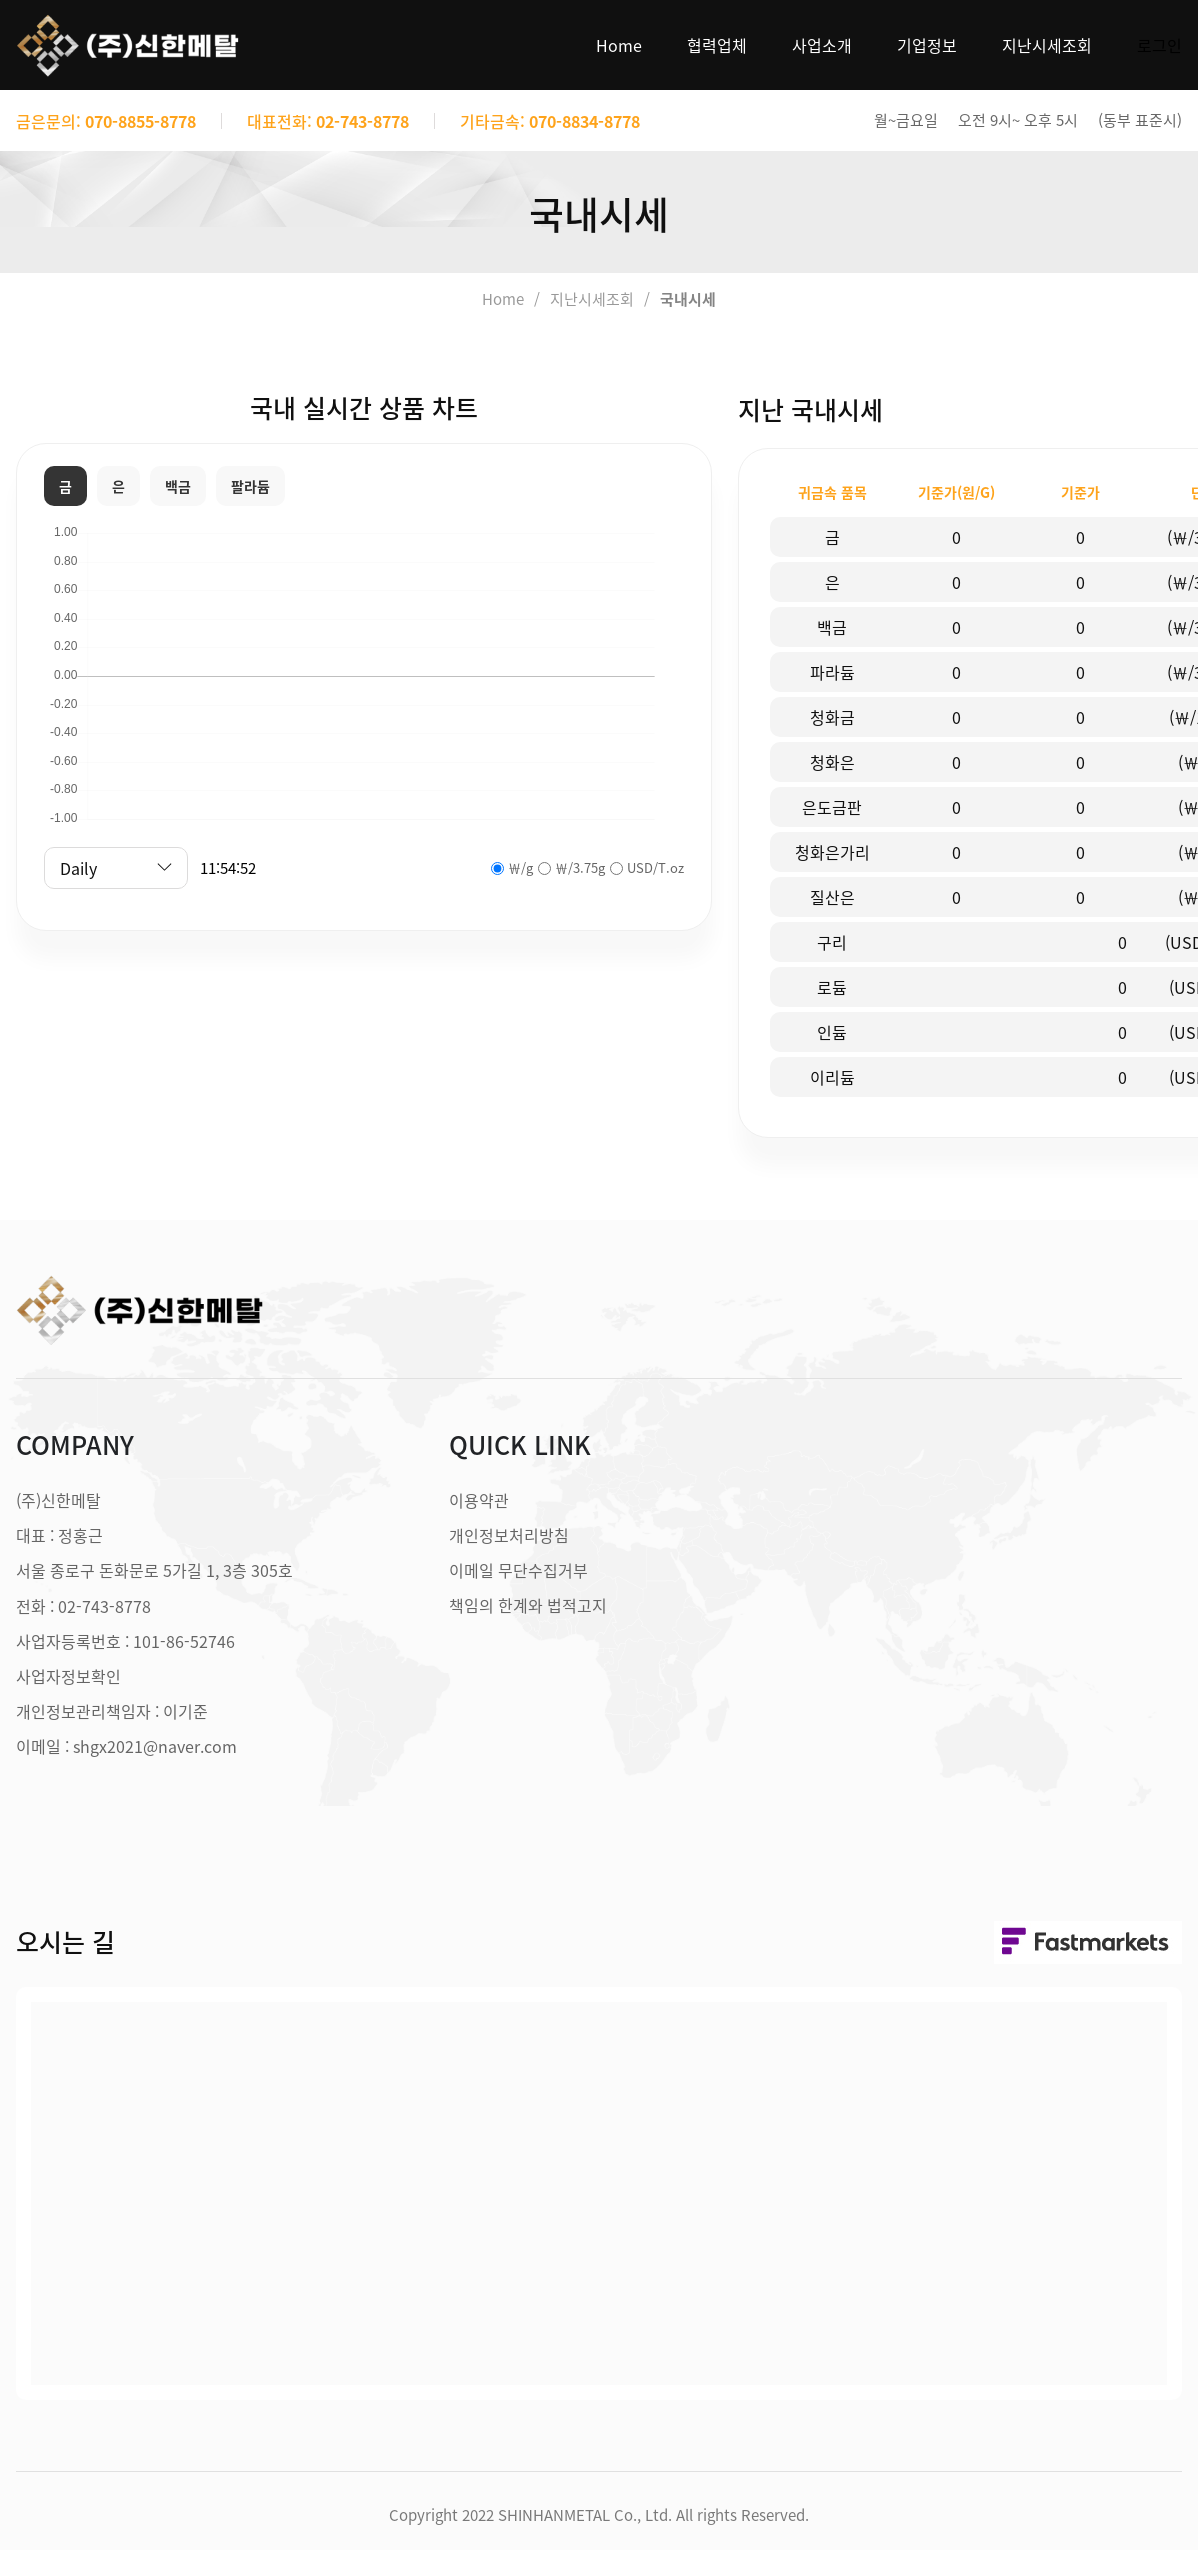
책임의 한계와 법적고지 (528, 1605)
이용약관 (479, 1500)
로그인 (1159, 45)
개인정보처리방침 (509, 1535)
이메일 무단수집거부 (518, 1570)
